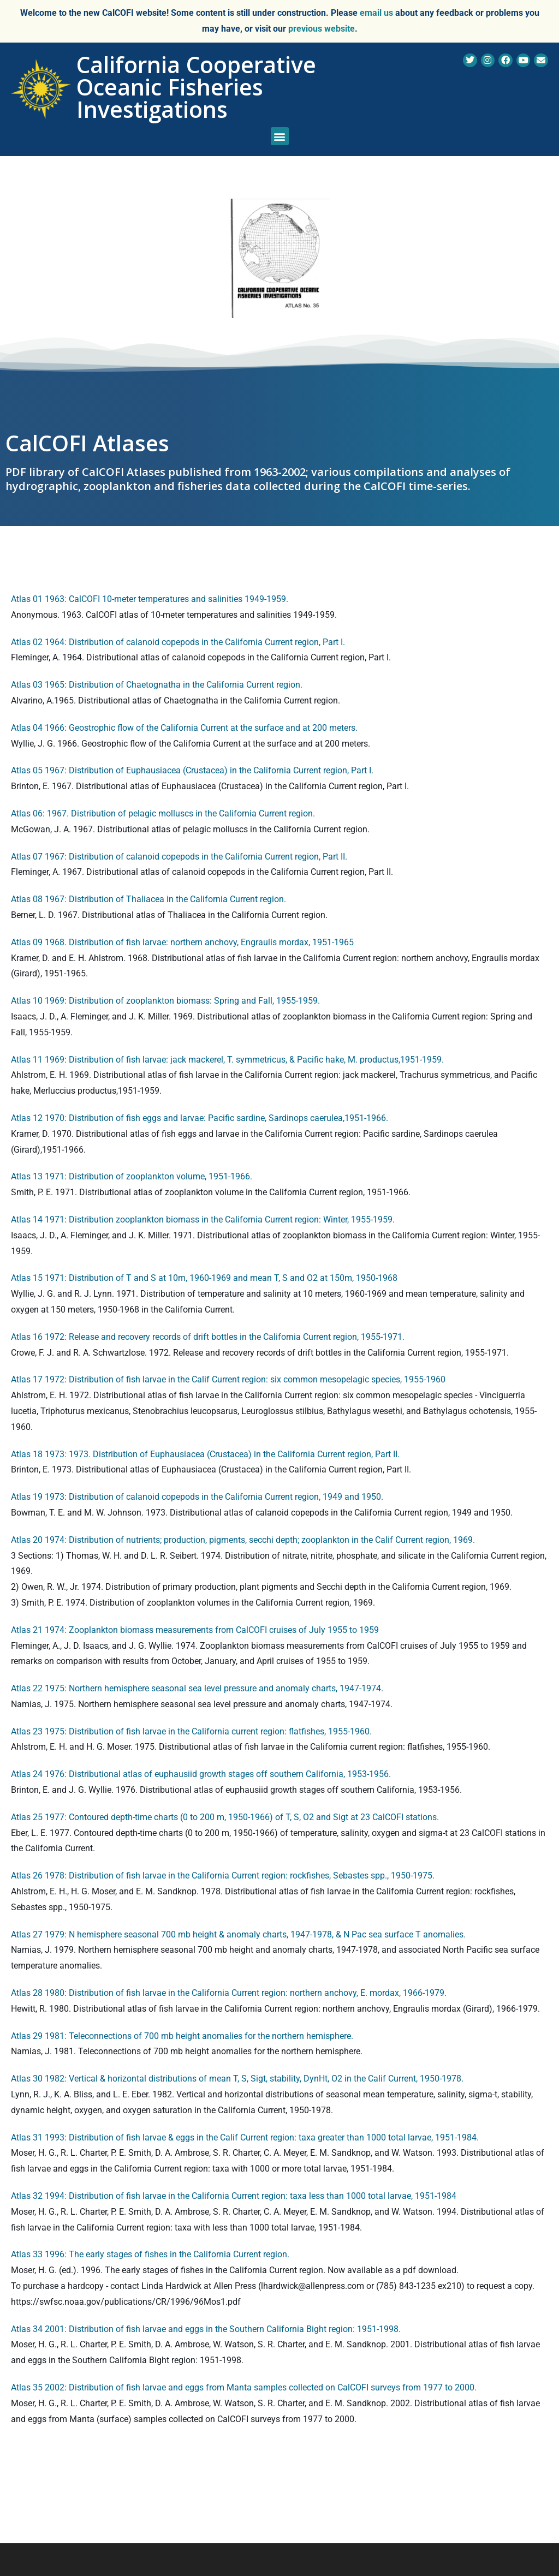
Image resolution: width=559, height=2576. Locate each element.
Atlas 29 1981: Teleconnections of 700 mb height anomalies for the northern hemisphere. (182, 2036)
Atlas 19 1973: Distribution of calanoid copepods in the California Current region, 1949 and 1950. (197, 1497)
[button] (280, 136)
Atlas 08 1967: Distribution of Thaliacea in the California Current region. (148, 899)
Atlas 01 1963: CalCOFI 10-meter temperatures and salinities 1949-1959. (149, 599)
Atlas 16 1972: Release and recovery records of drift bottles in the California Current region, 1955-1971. (208, 1337)
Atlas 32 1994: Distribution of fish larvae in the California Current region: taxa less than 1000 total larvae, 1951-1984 (233, 2196)
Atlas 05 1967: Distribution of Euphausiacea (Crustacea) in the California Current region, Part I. (192, 770)
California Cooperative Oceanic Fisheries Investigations (196, 86)
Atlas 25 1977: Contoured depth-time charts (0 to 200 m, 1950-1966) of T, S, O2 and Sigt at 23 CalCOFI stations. (225, 1817)
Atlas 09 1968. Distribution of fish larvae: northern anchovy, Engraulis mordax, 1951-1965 (182, 942)
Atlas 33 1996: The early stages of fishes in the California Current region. (150, 2254)
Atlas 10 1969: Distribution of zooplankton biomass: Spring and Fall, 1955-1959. (165, 1000)
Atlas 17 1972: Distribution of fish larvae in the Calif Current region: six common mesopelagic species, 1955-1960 (228, 1379)
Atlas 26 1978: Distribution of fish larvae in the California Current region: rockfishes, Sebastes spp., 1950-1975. (223, 1875)
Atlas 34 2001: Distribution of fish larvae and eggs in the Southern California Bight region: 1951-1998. (206, 2329)
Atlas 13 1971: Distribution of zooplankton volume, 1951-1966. (131, 1176)
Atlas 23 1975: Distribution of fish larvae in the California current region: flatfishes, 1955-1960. (191, 1731)
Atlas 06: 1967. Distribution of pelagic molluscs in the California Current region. (163, 813)
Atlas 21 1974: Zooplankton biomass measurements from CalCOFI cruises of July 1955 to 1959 (195, 1630)
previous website (321, 28)
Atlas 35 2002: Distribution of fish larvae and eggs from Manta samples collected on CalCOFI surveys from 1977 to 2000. (244, 2387)
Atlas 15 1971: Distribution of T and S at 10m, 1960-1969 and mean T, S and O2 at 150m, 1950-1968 (204, 1278)
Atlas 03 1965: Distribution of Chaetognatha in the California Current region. (156, 684)
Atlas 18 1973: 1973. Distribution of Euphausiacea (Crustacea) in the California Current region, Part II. (205, 1454)
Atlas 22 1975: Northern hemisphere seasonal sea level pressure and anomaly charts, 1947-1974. (197, 1688)
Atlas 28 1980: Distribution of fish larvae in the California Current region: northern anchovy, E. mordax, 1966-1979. (229, 1993)
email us (376, 13)
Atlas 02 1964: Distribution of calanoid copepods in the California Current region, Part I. (178, 642)
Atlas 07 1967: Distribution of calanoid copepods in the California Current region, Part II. (179, 856)
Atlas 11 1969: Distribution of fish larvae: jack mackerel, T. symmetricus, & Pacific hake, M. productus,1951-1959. (227, 1059)
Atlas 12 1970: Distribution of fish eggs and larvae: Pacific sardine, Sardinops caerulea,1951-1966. (199, 1118)
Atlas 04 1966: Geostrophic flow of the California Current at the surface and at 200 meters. (184, 728)
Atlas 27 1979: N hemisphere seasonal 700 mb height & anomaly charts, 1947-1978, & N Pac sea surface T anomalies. (238, 1934)
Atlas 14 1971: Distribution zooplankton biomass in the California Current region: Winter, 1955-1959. (203, 1219)
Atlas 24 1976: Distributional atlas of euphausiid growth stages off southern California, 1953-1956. (201, 1774)
